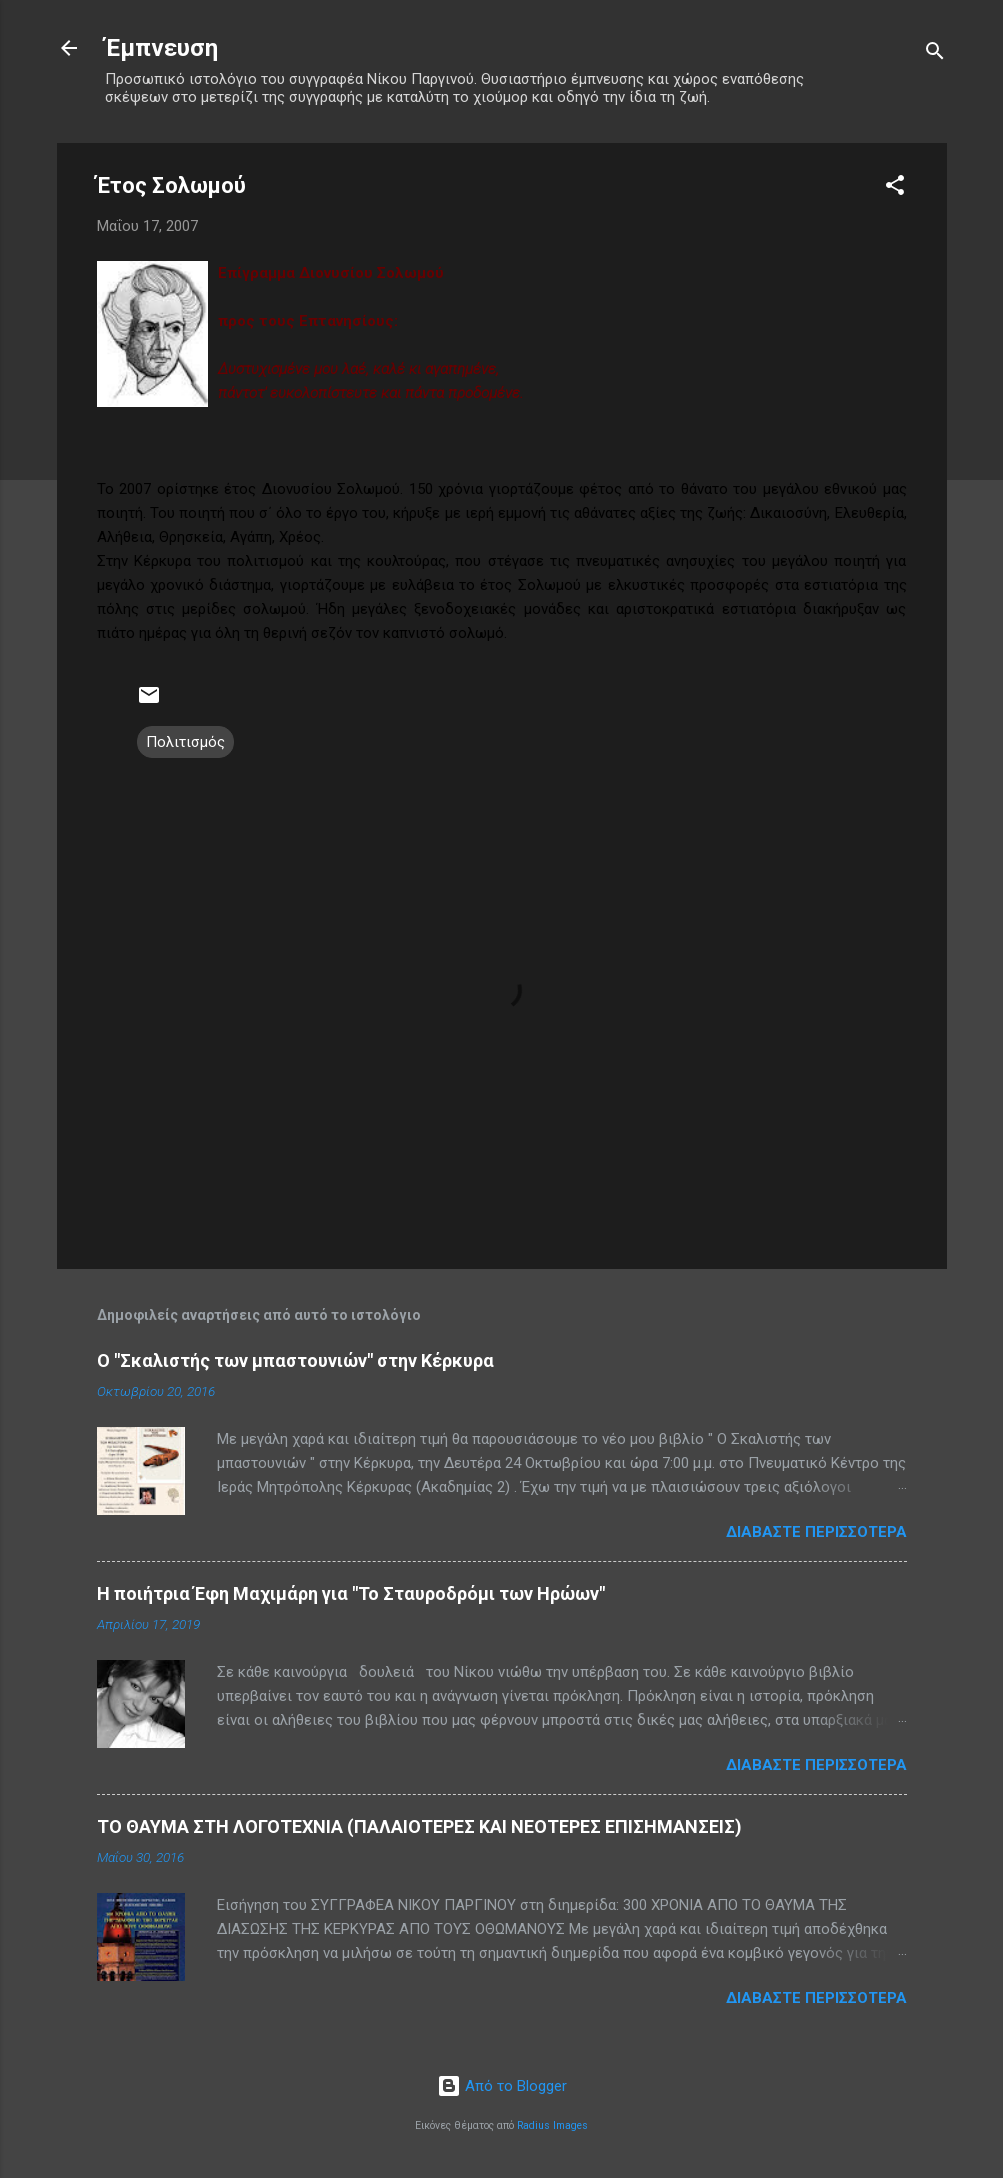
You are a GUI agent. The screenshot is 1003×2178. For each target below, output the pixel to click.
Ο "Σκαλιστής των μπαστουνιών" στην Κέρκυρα (295, 1360)
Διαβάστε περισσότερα (816, 1532)
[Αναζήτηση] (935, 54)
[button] (895, 188)
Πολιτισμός (185, 742)
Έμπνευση (161, 48)
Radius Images (552, 2125)
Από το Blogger (502, 2086)
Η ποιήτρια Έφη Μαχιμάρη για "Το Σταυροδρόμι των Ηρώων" (351, 1593)
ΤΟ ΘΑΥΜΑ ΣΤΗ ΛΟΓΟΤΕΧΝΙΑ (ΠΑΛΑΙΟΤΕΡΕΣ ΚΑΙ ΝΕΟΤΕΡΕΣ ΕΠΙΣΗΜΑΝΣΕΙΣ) (419, 1826)
